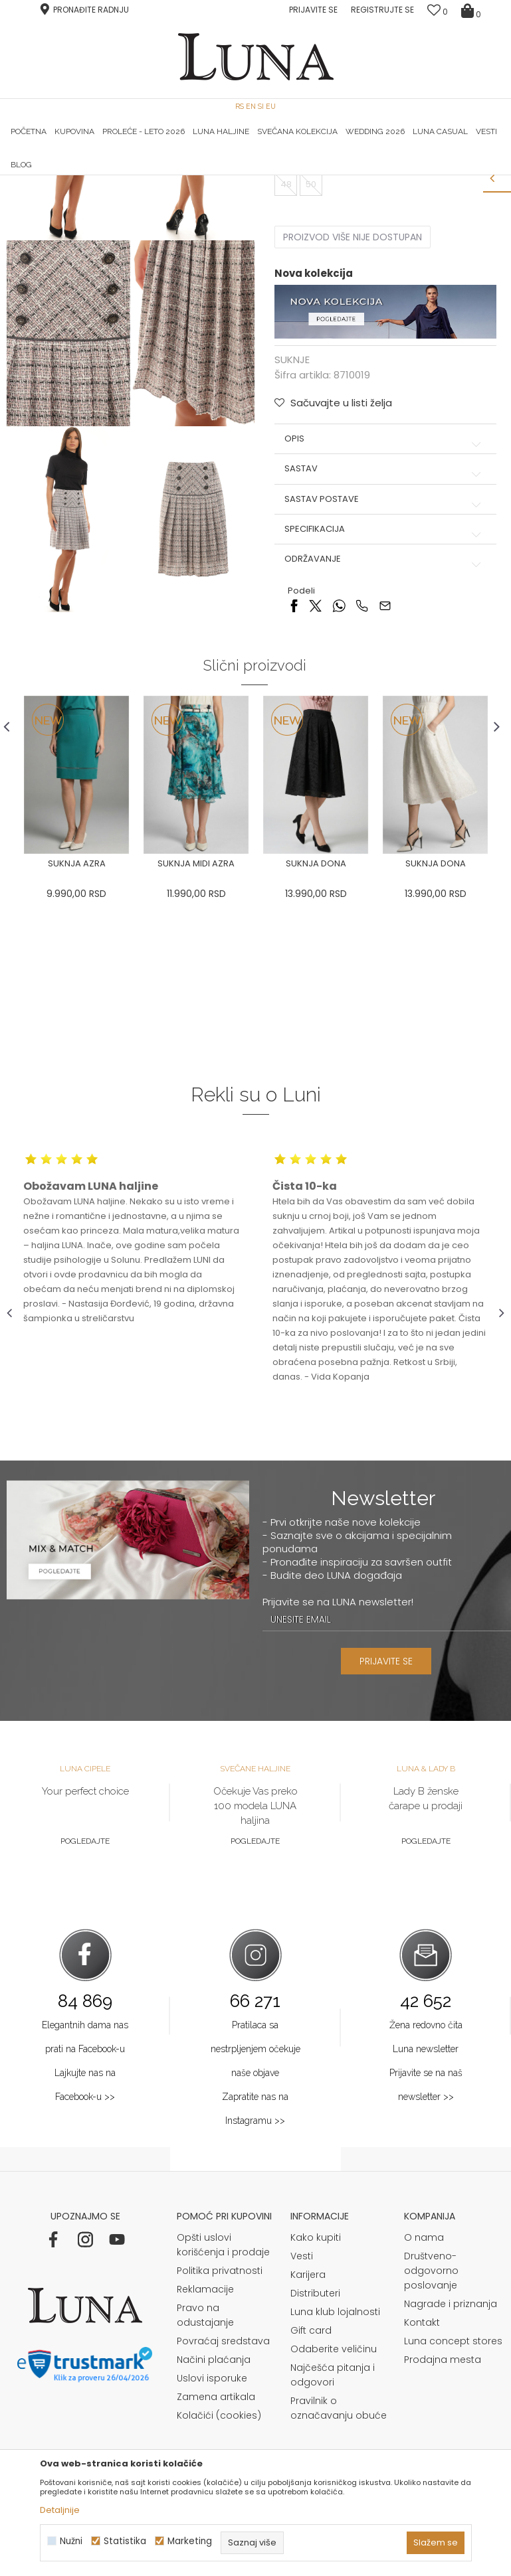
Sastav (384, 645)
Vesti (301, 2434)
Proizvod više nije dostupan (351, 413)
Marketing (189, 2541)
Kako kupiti (315, 2415)
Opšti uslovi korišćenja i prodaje (223, 2423)
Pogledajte (85, 2018)
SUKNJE (151, 193)
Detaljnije (60, 2510)
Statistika (125, 2541)
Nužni (71, 2541)
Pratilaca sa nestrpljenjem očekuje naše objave (255, 2226)
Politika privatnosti (219, 2448)
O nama (424, 2415)
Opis (384, 615)
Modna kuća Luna (43, 193)
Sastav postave (384, 676)
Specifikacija (384, 705)
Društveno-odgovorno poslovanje (431, 2448)
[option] (90, 176)
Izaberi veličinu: (308, 313)
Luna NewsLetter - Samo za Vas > (265, 175)
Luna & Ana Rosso (421, 175)
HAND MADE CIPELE (90, 175)
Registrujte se (382, 9)
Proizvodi (108, 193)
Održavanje (384, 735)
